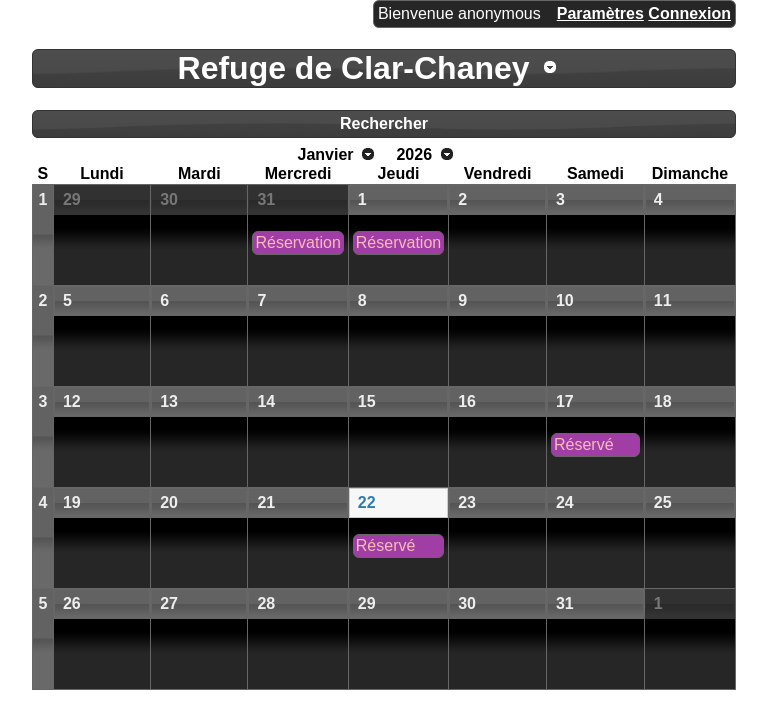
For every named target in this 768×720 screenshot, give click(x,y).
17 (565, 401)
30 (169, 199)
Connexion (689, 13)
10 (565, 300)
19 (72, 502)
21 (266, 502)
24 (565, 502)
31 (266, 199)
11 (663, 300)
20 (169, 502)
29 (72, 199)
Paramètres (600, 13)
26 (72, 603)
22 (367, 502)
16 (467, 401)
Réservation (297, 242)
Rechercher (384, 123)
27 (169, 603)
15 (367, 401)
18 (663, 401)
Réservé (584, 444)
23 (467, 502)
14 (266, 401)
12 (72, 401)
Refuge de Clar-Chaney (354, 68)
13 (169, 401)
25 (663, 502)
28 (266, 603)
